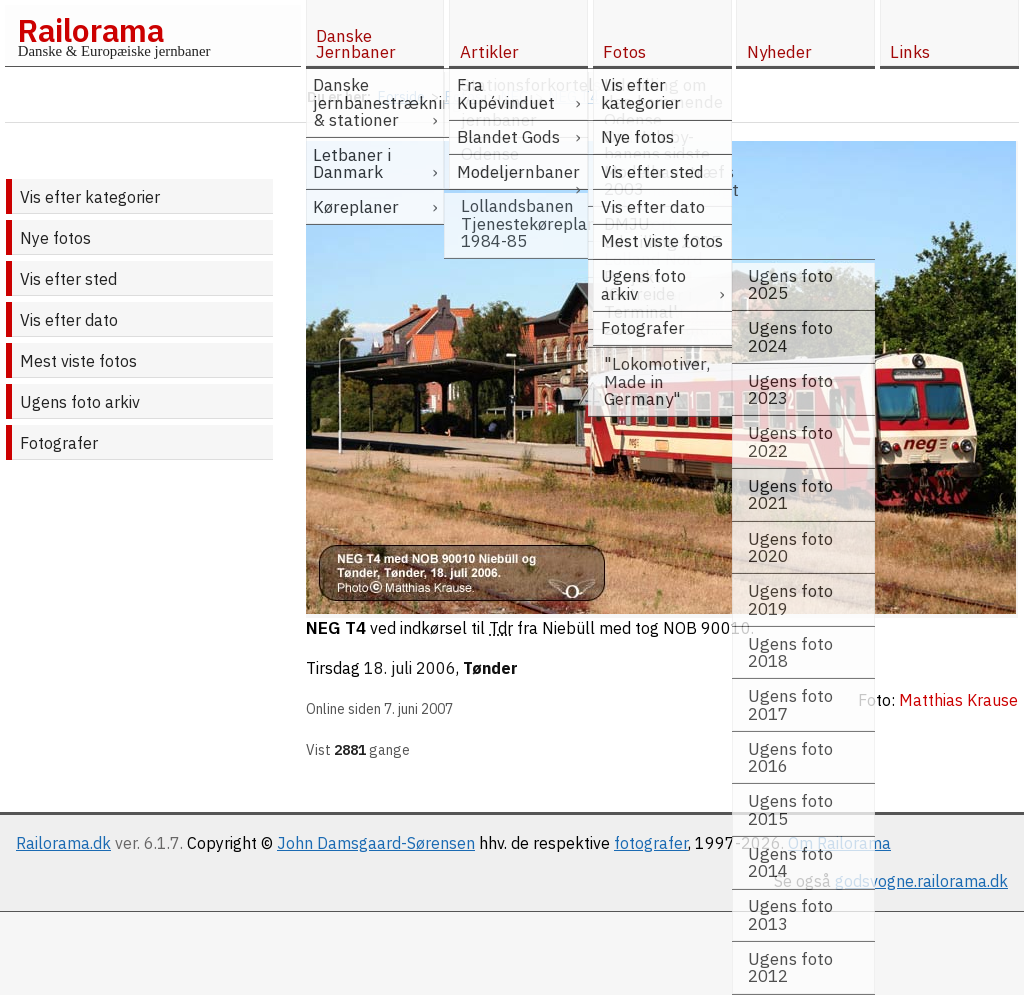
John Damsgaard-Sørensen (376, 843)
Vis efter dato (69, 320)
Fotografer (59, 443)
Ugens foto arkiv (80, 402)
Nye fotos (55, 238)
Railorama (90, 30)
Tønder (490, 668)
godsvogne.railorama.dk (921, 881)
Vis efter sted (68, 279)
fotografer (651, 843)
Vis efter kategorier (90, 197)
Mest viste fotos (78, 361)
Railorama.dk (63, 843)
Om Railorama (839, 843)
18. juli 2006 (410, 668)
